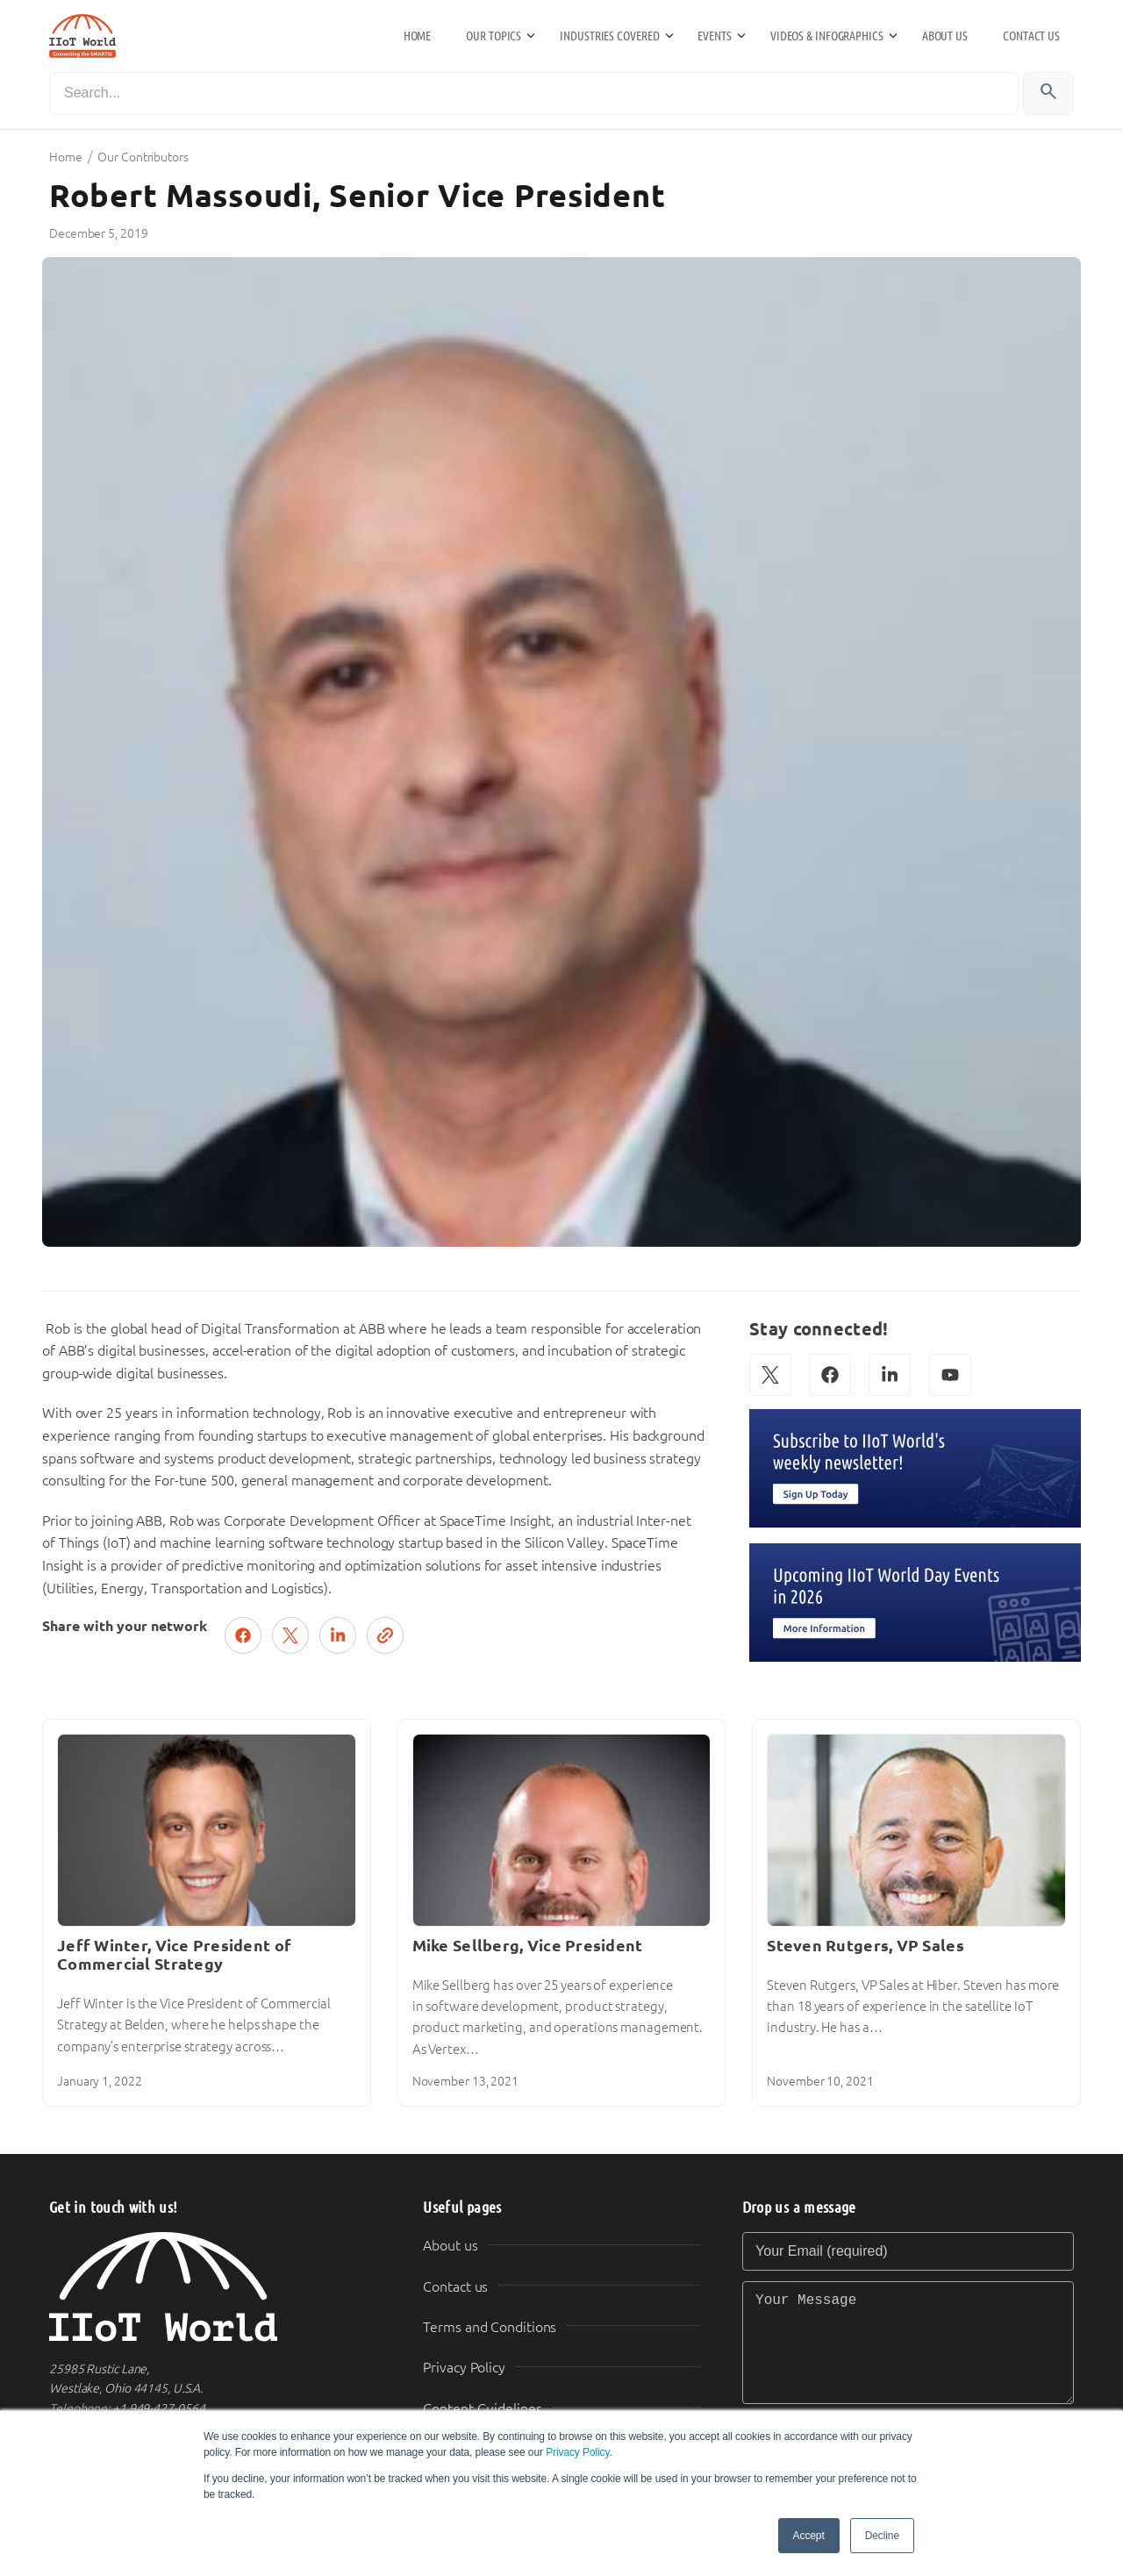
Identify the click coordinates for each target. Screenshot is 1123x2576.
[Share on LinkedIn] (337, 1635)
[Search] (534, 93)
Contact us (1031, 36)
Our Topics (493, 36)
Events (714, 36)
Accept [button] (809, 2535)
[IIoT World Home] (215, 2287)
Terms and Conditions (489, 2327)
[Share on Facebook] (243, 1635)
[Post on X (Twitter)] (290, 1635)
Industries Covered (609, 36)
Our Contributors (142, 157)
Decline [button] (882, 2535)
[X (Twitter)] (770, 1375)
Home (418, 36)
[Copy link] (385, 1635)
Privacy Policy (577, 2452)
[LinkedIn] (890, 1375)
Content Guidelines (482, 2409)
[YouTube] (950, 1375)
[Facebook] (830, 1375)
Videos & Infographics (826, 36)
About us (945, 36)
